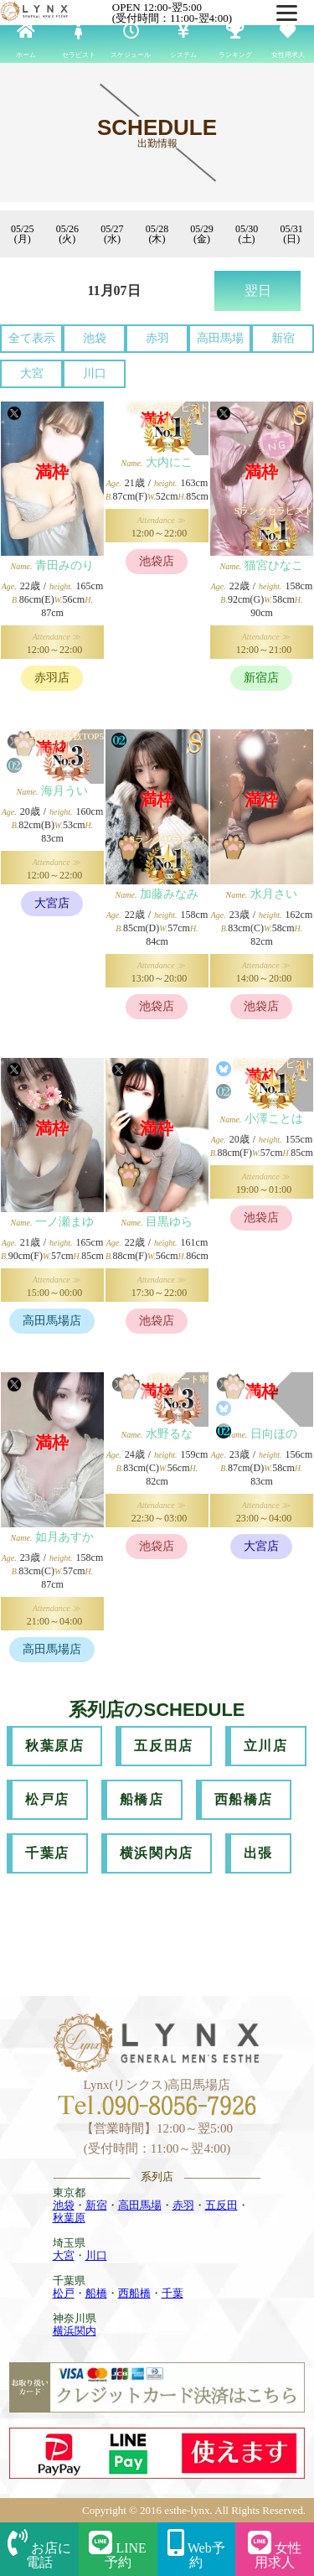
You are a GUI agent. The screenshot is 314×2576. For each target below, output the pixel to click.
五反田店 (163, 1746)
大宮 (32, 373)
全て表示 (31, 338)
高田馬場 (220, 338)
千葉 (172, 2293)
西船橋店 (243, 1799)
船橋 (96, 2293)
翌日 (258, 290)
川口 (94, 373)
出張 (258, 1853)
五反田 (221, 2205)
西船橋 (134, 2293)
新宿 (283, 338)
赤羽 (157, 338)
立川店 (266, 1746)
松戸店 (47, 1799)
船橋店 (142, 1799)
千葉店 (47, 1853)
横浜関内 (74, 2331)
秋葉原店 (54, 1746)
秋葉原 (69, 2217)
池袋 (94, 338)
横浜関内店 (156, 1853)
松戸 (64, 2293)
